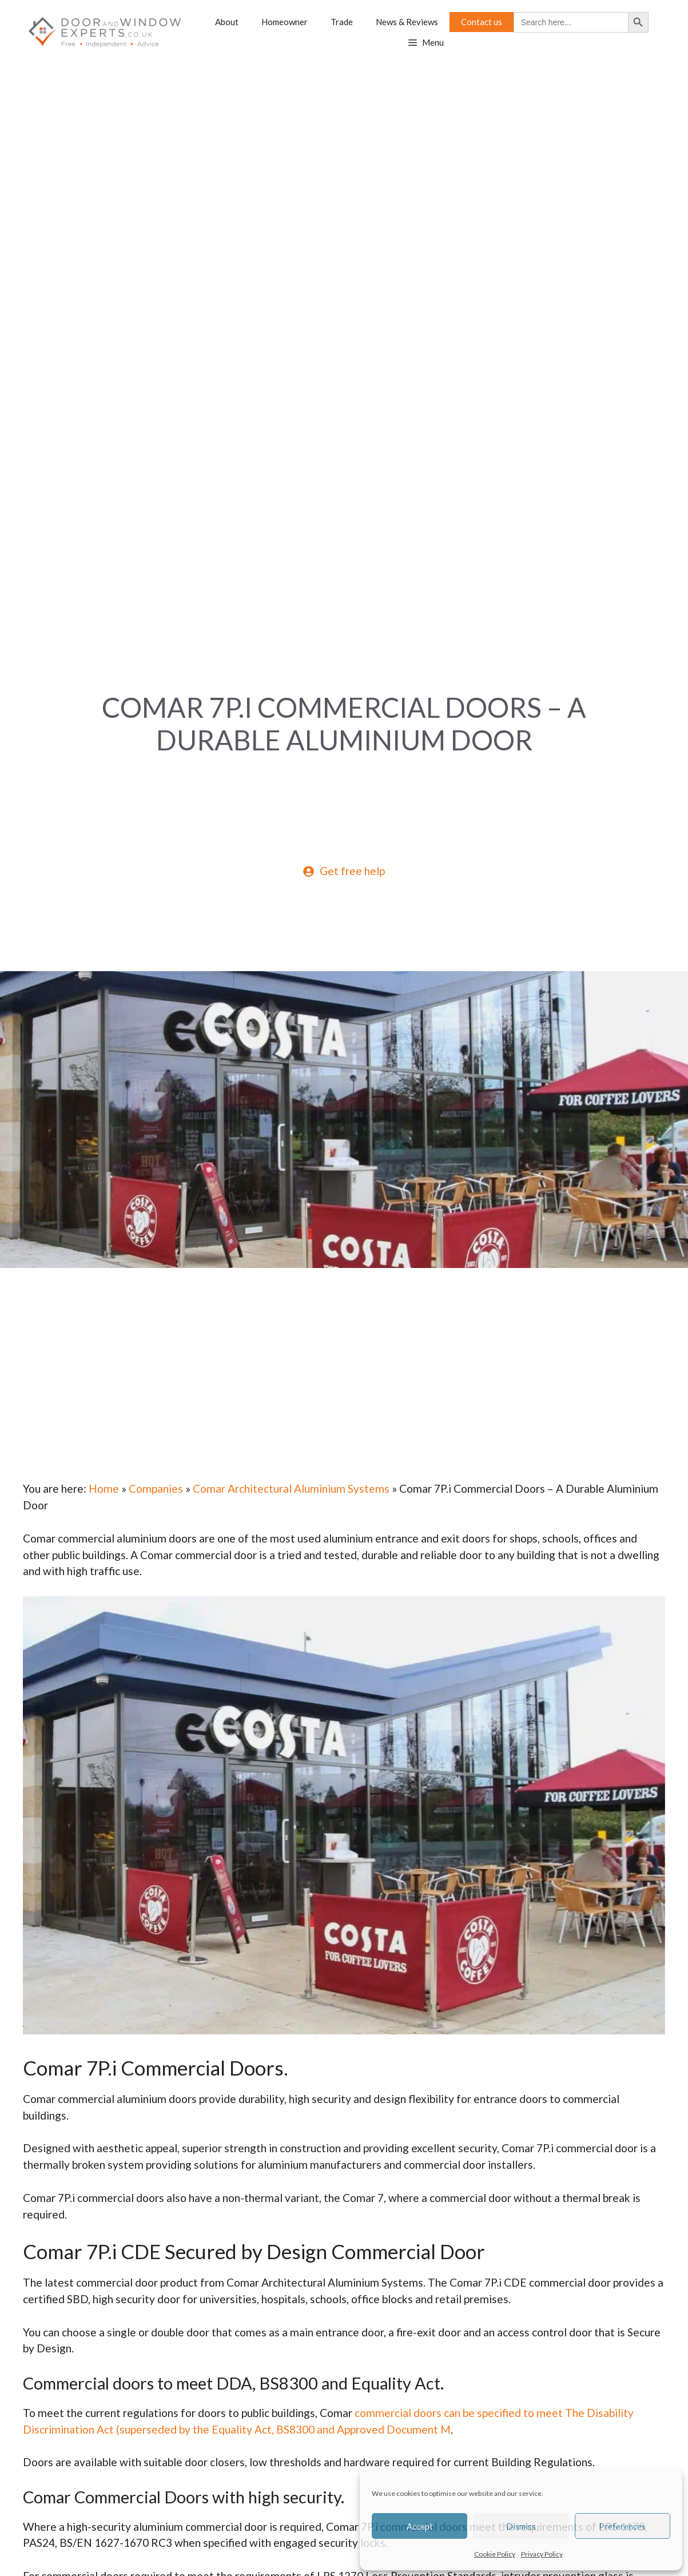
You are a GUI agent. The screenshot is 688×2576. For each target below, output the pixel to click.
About (226, 22)
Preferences (622, 2526)
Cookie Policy (494, 2554)
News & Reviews (407, 22)
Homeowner (284, 22)
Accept (420, 2526)
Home (104, 1488)
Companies (156, 1488)
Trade (342, 22)
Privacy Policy (542, 2554)
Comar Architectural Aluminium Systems (291, 1488)
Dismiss (521, 2526)
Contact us (481, 22)
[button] (426, 43)
